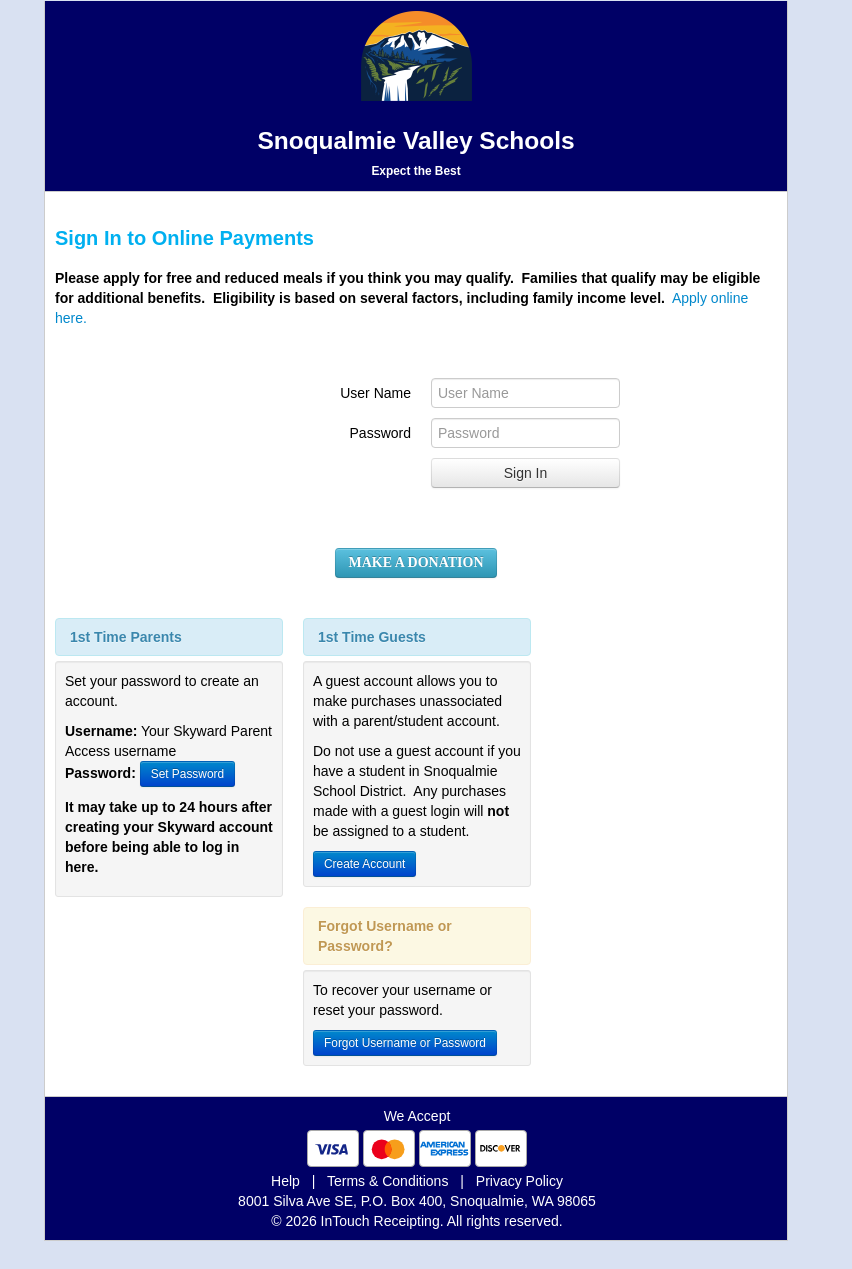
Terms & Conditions (387, 1181)
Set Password (187, 774)
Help (285, 1181)
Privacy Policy (519, 1181)
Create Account (364, 864)
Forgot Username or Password (405, 1043)
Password (380, 433)
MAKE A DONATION (415, 562)
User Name (375, 393)
